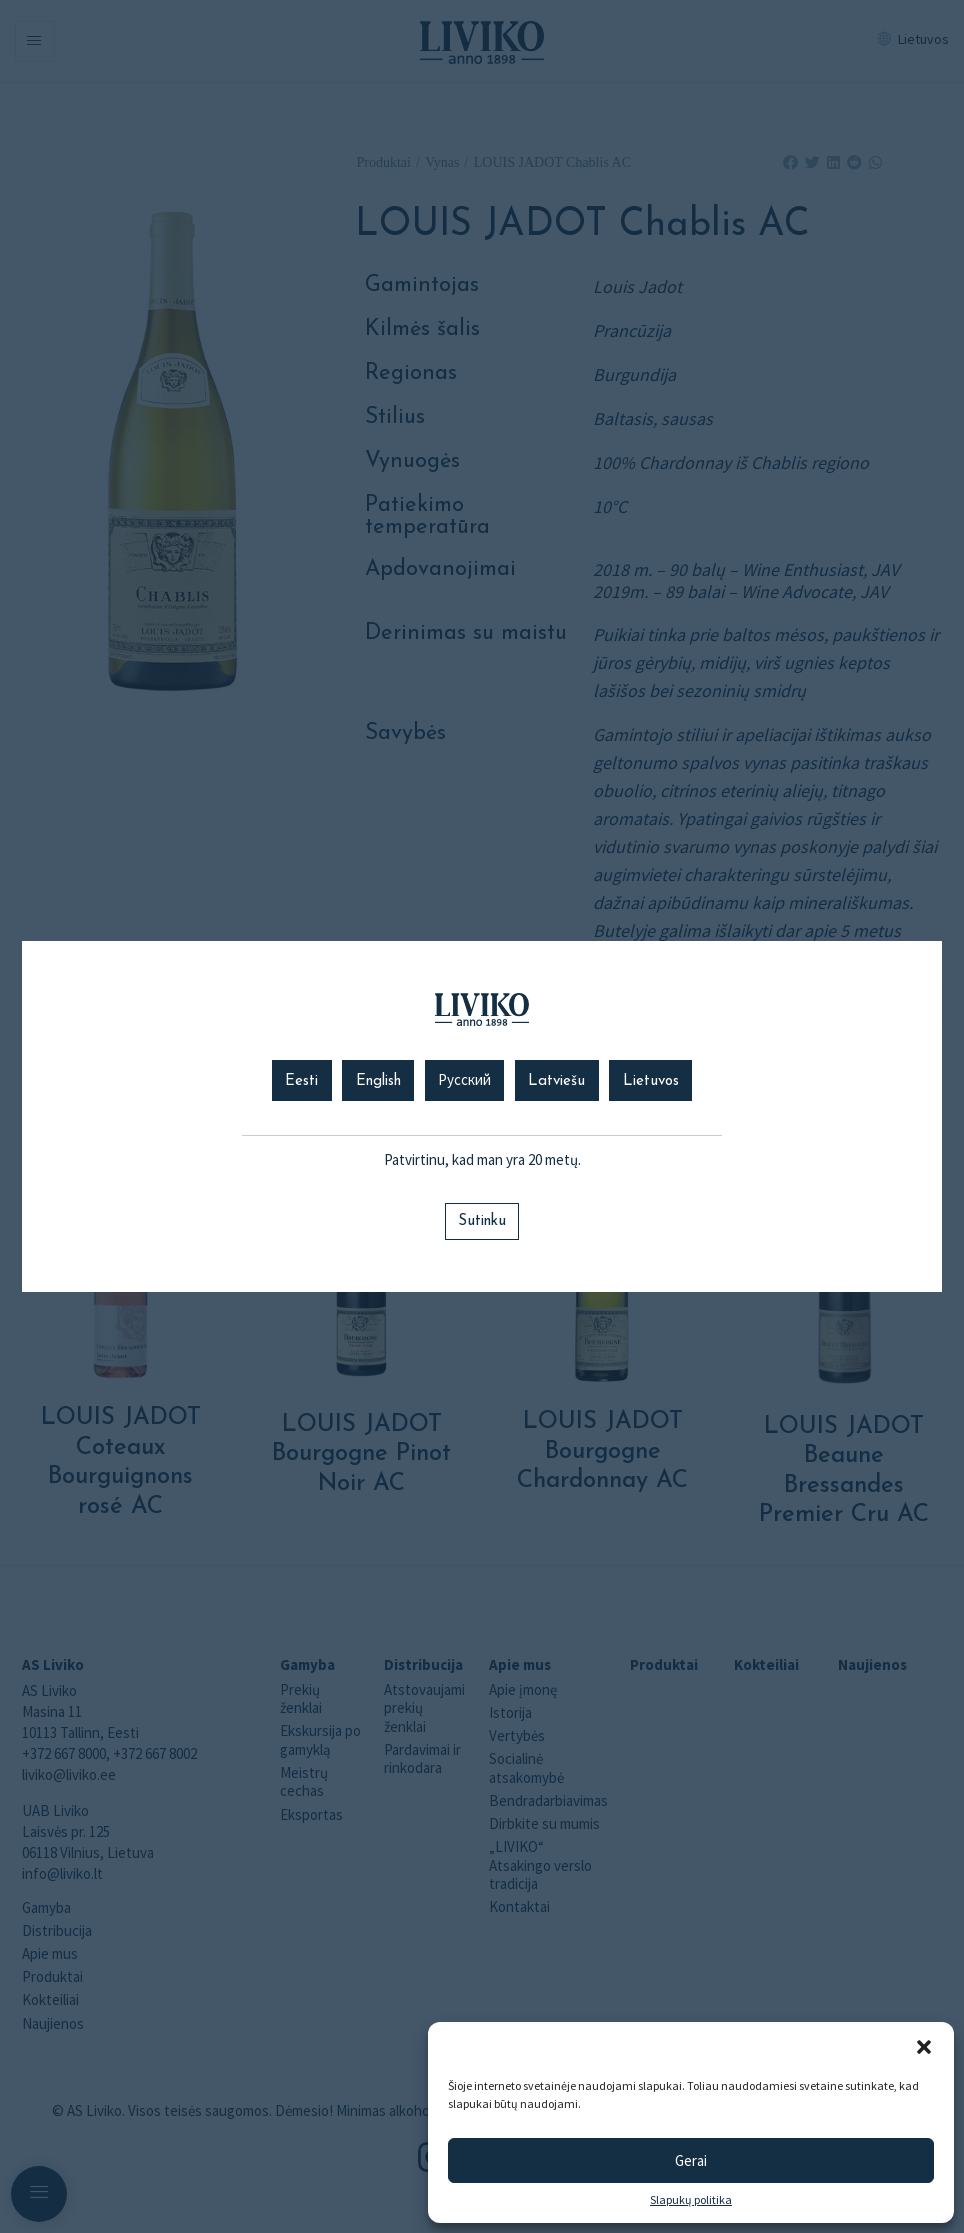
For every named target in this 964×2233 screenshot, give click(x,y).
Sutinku (482, 1221)
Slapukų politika (691, 2200)
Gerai (691, 2160)
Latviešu (556, 1081)
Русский (464, 1081)
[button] (924, 2047)
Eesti (301, 1081)
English (378, 1081)
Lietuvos (651, 1081)
